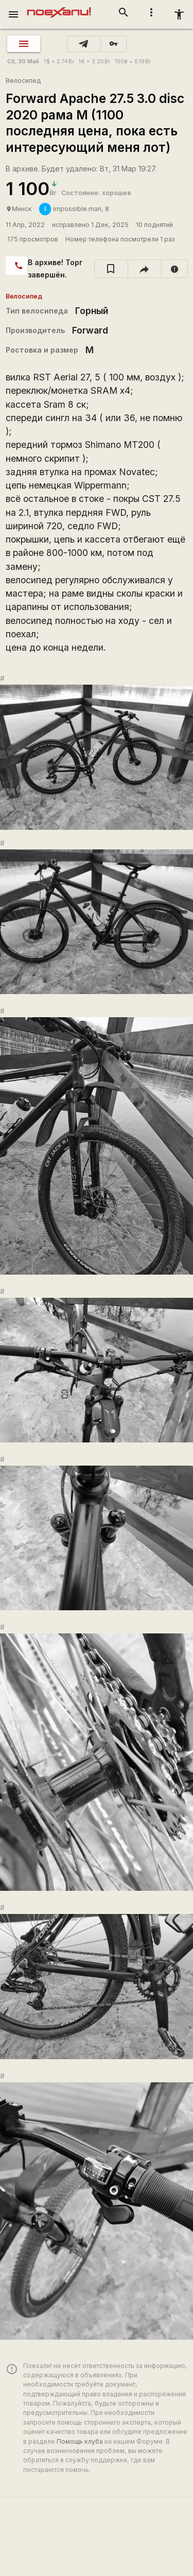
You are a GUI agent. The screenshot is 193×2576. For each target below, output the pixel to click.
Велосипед (23, 80)
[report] (175, 268)
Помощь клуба (80, 2441)
